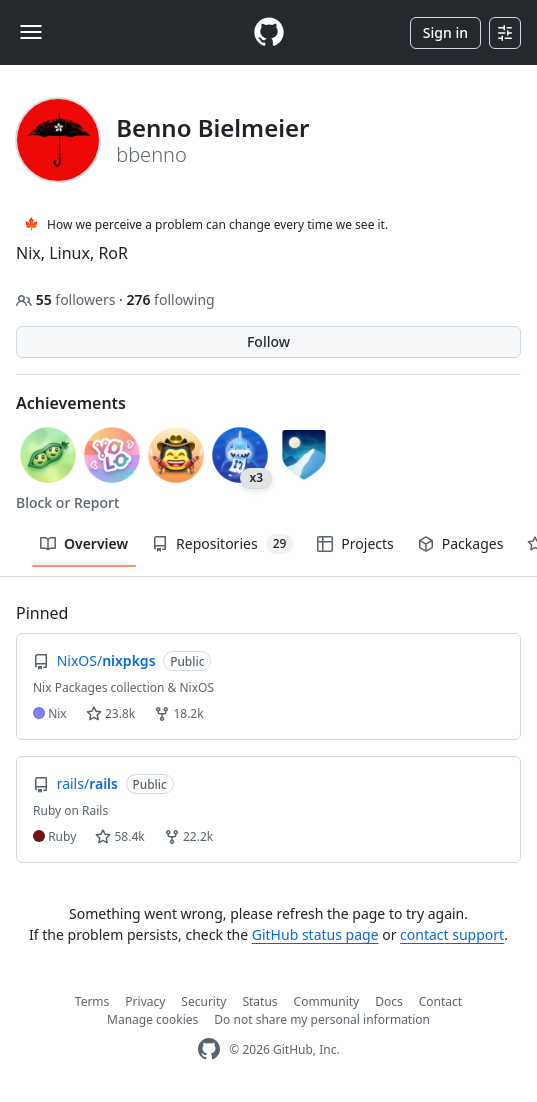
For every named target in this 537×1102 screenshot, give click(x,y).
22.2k (188, 836)
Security (203, 1001)
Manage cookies (152, 1019)
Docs (389, 1001)
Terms (92, 1001)
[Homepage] (269, 32)
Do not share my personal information (322, 1019)
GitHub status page (315, 934)
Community (327, 1001)
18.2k (178, 713)
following (170, 299)
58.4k (119, 836)
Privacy (145, 1001)
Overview (84, 543)
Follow (268, 341)
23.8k (110, 713)
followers (67, 299)
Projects (355, 543)
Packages (461, 543)
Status (259, 1001)
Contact (440, 1001)
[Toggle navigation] (31, 32)
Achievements (71, 403)
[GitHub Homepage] (209, 1049)
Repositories (222, 544)
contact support (452, 934)
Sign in (445, 32)
